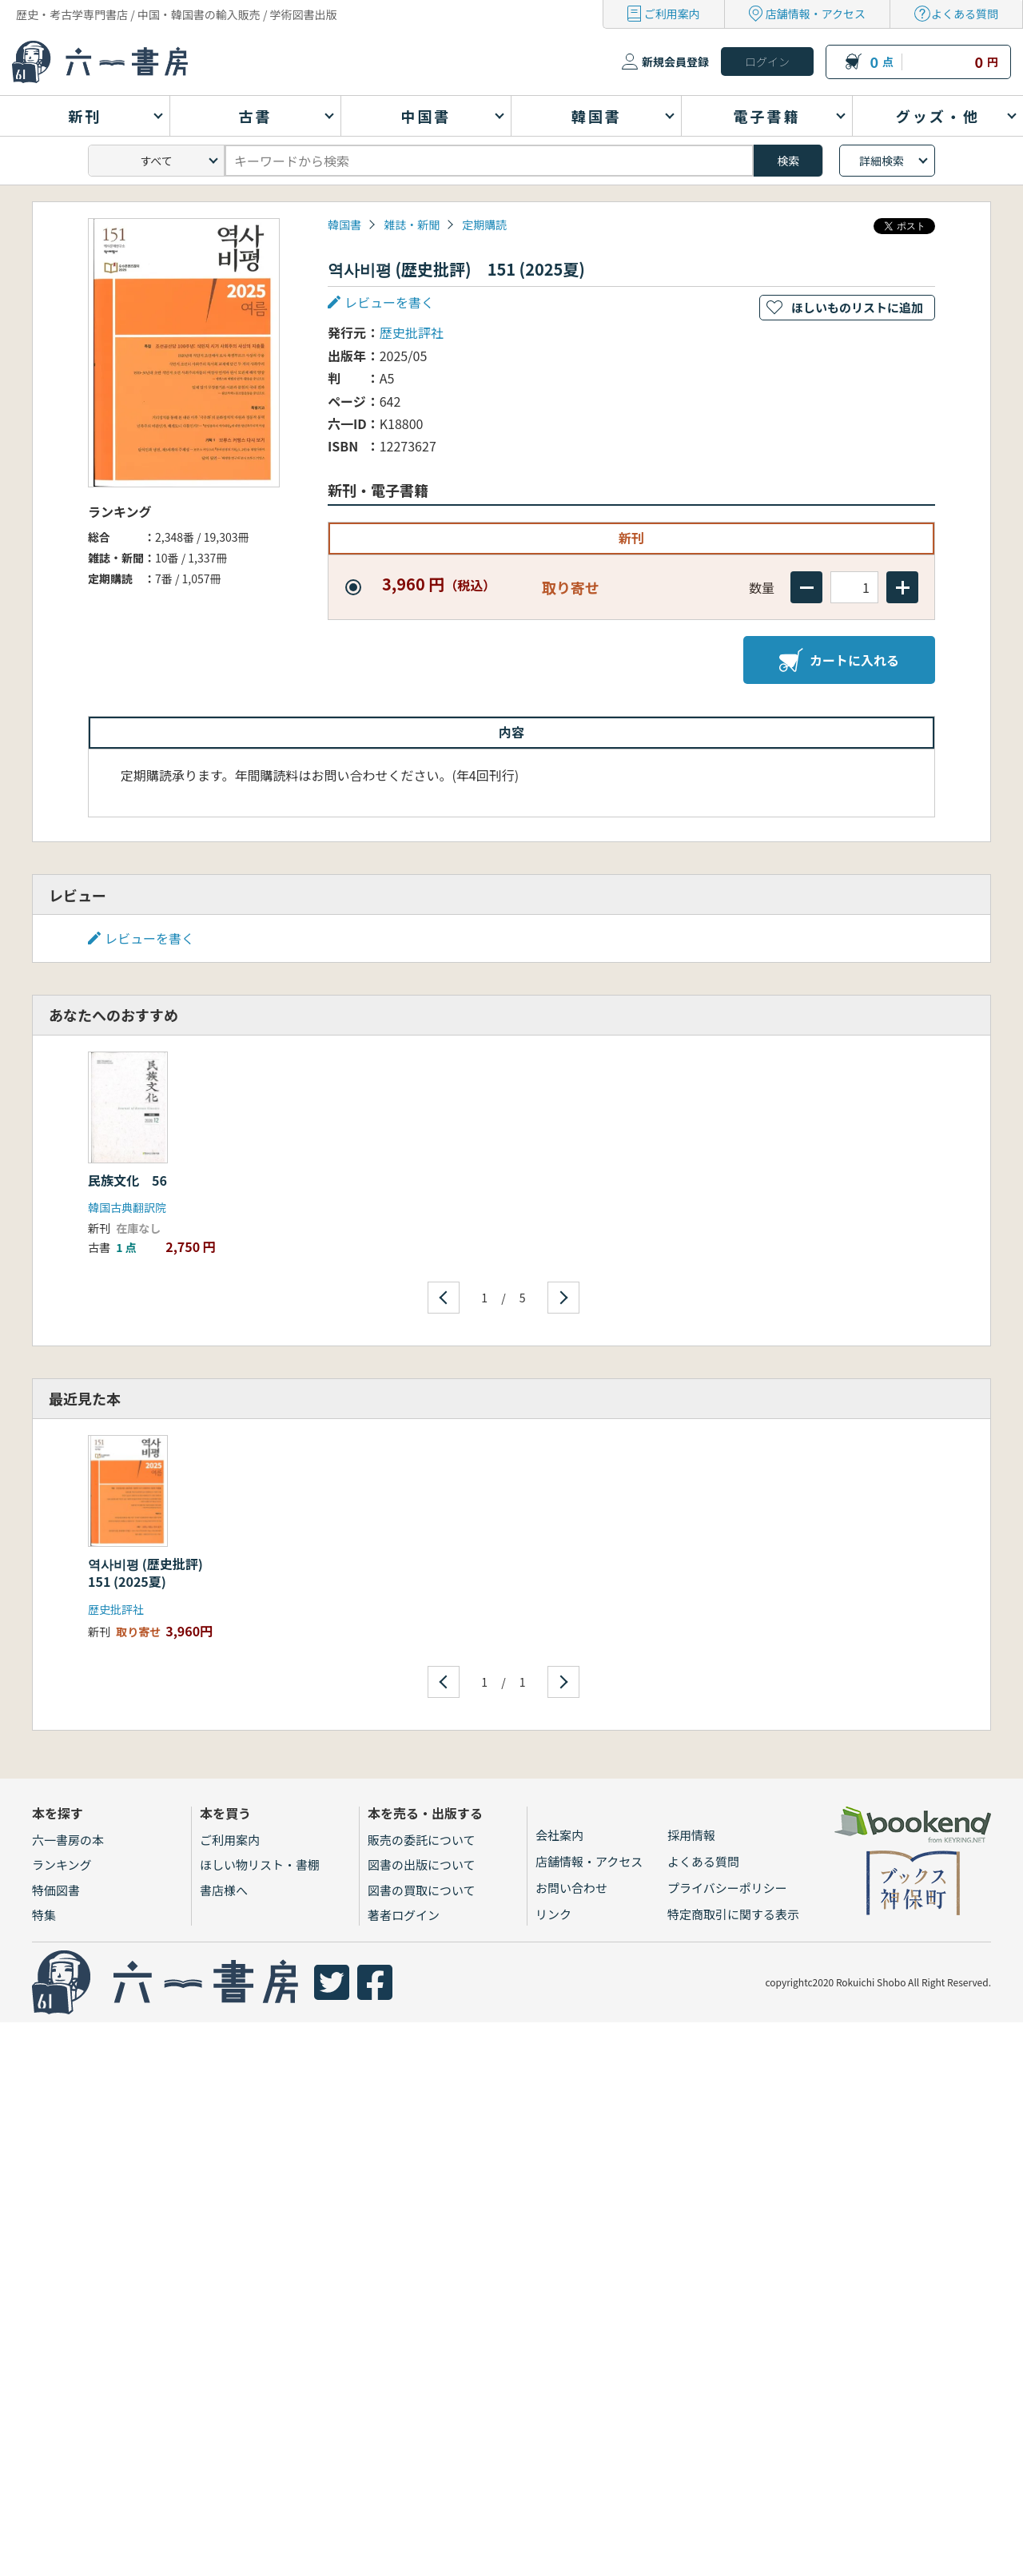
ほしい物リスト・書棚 (260, 1864)
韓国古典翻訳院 (127, 1207)
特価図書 (56, 1890)
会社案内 (559, 1835)
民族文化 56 (127, 1180)
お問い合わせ (571, 1887)
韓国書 (344, 225)
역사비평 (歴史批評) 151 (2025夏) (152, 1572)
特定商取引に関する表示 (733, 1914)
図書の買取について (422, 1890)
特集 (44, 1914)
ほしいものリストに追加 (857, 307)
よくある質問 (964, 14)
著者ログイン (404, 1914)
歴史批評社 (412, 332)
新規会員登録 (675, 62)
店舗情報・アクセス (816, 14)
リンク (553, 1914)
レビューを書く (389, 302)
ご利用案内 (672, 14)
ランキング (62, 1864)
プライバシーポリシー (727, 1887)
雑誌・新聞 (412, 225)
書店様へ (224, 1890)
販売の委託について (422, 1839)
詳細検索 (881, 161)
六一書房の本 (68, 1839)
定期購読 (484, 225)
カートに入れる (839, 660)
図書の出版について (422, 1864)
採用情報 (691, 1835)
